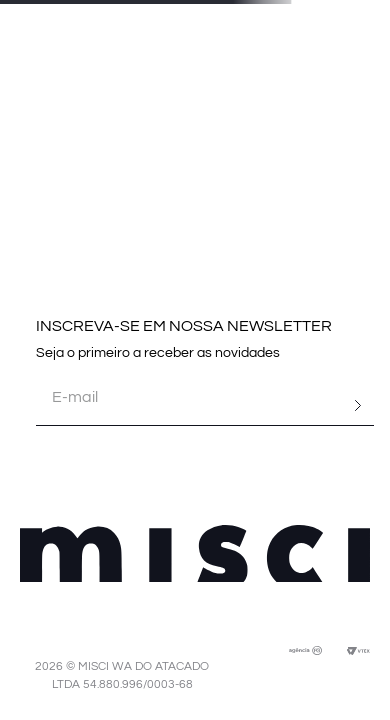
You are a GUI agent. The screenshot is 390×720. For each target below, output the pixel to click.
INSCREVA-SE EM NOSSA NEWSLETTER (184, 326)
